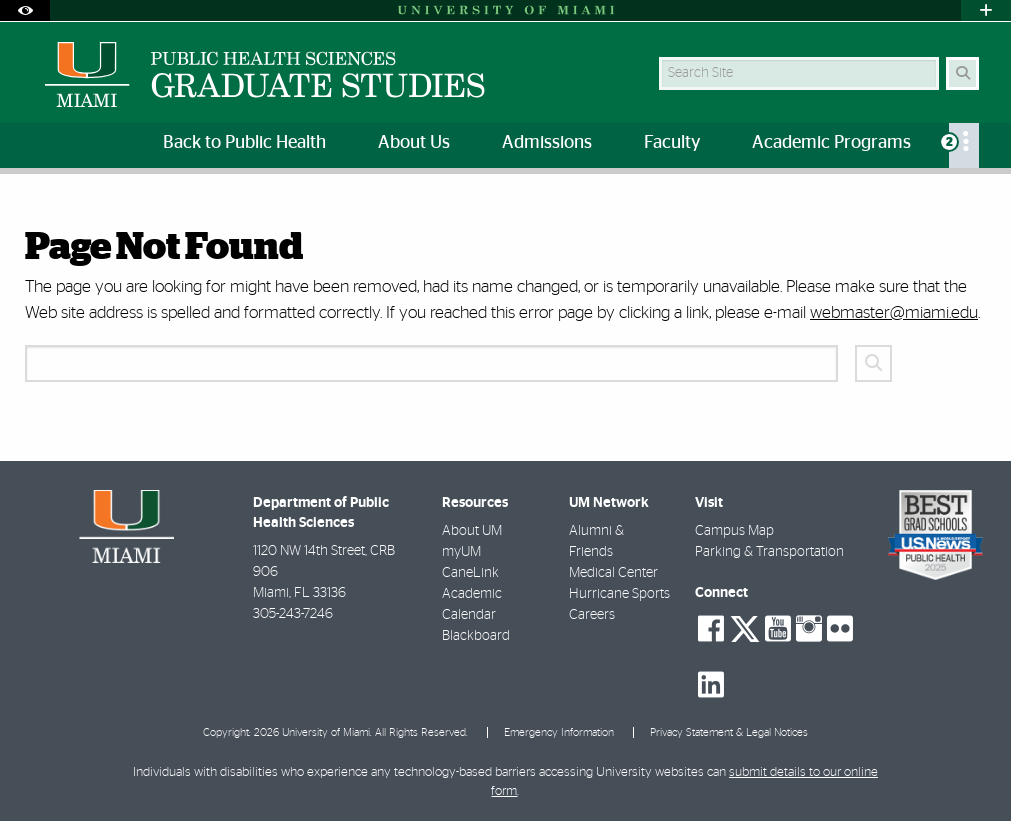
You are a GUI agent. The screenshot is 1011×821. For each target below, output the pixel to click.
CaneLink (470, 573)
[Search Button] (962, 73)
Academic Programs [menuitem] (831, 143)
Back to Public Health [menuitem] (244, 143)
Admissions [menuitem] (547, 143)
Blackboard (476, 636)
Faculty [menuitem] (672, 143)
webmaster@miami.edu (894, 312)
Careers (592, 615)
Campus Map (734, 531)
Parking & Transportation (769, 552)
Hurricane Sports (619, 594)
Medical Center (613, 573)
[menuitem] (964, 145)
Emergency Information (559, 732)
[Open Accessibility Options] (25, 10)
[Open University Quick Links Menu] (986, 10)
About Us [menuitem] (414, 143)
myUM (461, 552)
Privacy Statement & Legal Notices (729, 732)
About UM (472, 531)
